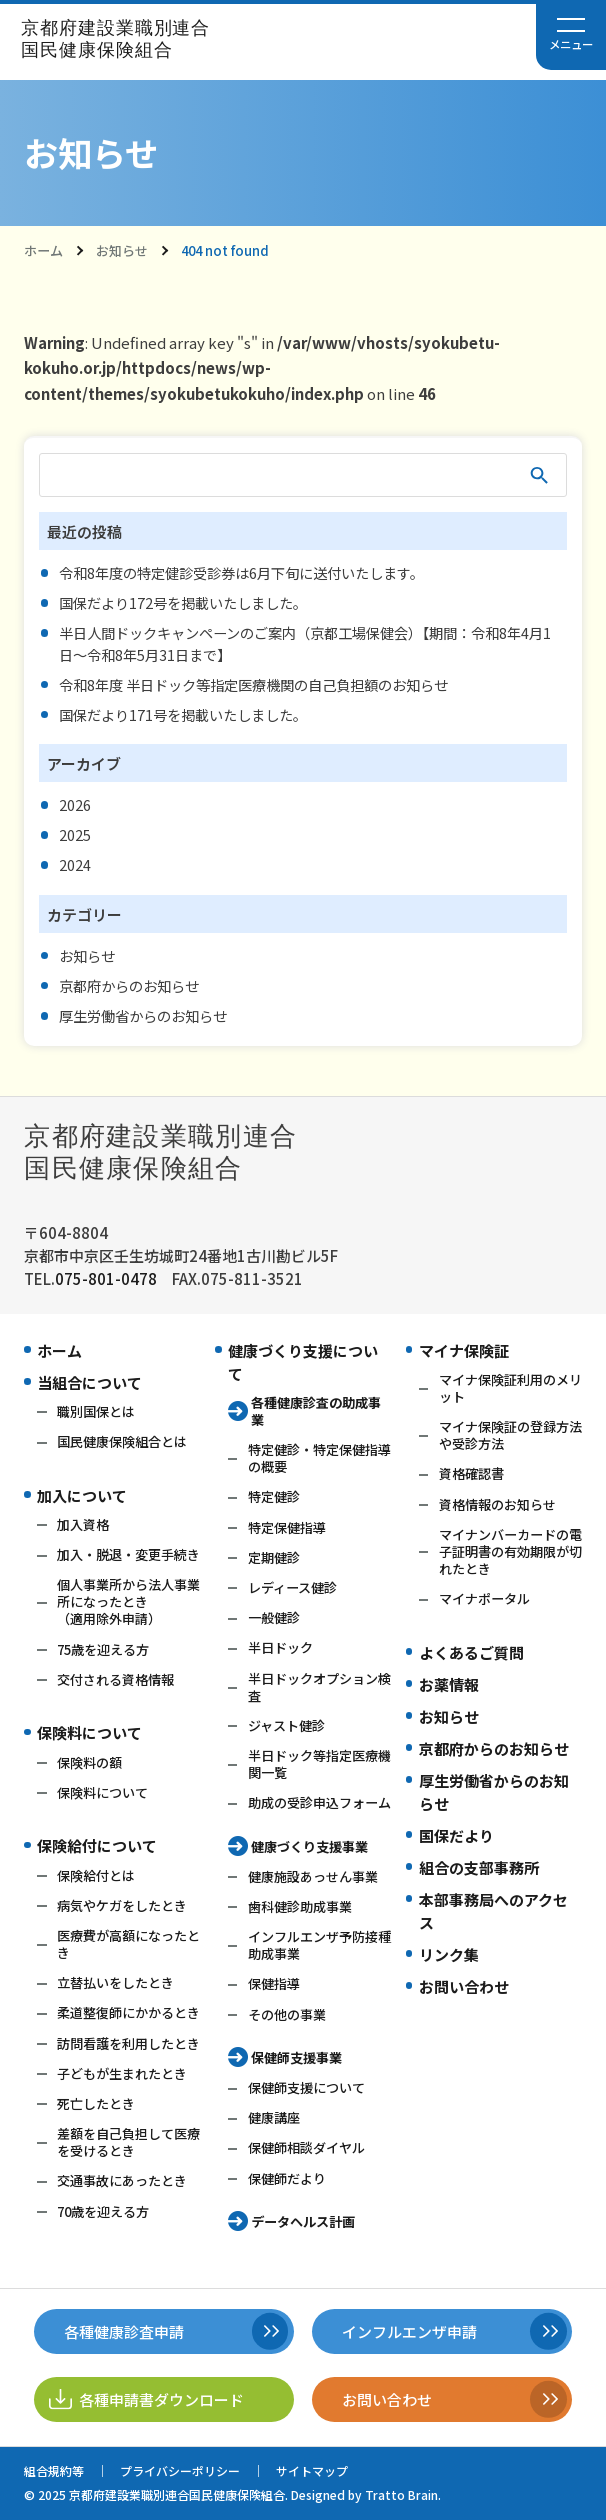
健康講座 (274, 2117)
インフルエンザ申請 (409, 2331)
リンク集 (449, 1954)
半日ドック (280, 1647)
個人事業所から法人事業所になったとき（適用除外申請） (128, 1601)
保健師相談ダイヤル (306, 2147)
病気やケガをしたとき (122, 1905)
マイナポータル (484, 1598)
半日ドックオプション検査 (319, 1687)
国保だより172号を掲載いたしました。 (183, 602)
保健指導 (274, 1983)
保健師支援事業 (296, 2057)
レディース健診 (292, 1587)
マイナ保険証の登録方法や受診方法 (510, 1435)
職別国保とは (96, 1411)
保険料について (89, 1732)
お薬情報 (449, 1684)
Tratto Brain (401, 2494)
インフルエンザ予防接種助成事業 (319, 1945)
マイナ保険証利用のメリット (510, 1388)
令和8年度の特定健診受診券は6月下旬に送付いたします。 (241, 572)
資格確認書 (471, 1473)
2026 (75, 804)
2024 (75, 864)
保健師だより (287, 2178)
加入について (82, 1495)
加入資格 (83, 1524)
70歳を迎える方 (103, 2211)
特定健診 (274, 1496)
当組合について (89, 1382)
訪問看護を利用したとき (128, 2043)
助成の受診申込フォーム (319, 1802)
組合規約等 (54, 2470)
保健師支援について (306, 2087)
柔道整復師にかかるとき (128, 2012)
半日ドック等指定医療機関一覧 (319, 1764)
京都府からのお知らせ (129, 985)
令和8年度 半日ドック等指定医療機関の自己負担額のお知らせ (253, 684)
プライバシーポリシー (180, 2470)
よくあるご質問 (471, 1652)
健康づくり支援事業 (309, 1846)
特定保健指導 (287, 1527)
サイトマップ (312, 2470)
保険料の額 (89, 1762)
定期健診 (274, 1557)
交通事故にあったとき (122, 2180)
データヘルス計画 (303, 2221)
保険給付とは (96, 1875)
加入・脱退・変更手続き (128, 1554)
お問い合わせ (464, 1986)
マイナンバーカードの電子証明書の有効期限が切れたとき (510, 1551)
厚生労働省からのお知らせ (143, 1015)
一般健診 (274, 1617)
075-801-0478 (106, 1278)
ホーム (43, 250)
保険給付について (97, 1845)
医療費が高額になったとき (128, 1944)
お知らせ (122, 250)
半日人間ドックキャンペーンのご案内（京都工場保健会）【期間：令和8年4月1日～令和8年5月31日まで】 (305, 643)
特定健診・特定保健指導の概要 (319, 1458)
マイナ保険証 (464, 1350)
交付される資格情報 (115, 1679)
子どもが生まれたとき (122, 2073)
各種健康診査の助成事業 (316, 1411)
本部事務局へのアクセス (493, 1911)
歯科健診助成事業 (300, 1906)
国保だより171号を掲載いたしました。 (183, 714)
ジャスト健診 (286, 1725)
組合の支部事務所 (479, 1867)
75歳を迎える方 (103, 1649)
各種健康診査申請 (124, 2331)
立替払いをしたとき (115, 1982)
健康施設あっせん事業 (313, 1876)
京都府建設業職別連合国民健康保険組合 (115, 39)
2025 (75, 834)
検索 (539, 475)
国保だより (456, 1835)
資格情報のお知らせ (497, 1504)
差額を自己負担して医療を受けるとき (128, 2142)
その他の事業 (287, 2014)
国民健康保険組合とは (122, 1441)
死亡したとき (96, 2103)
